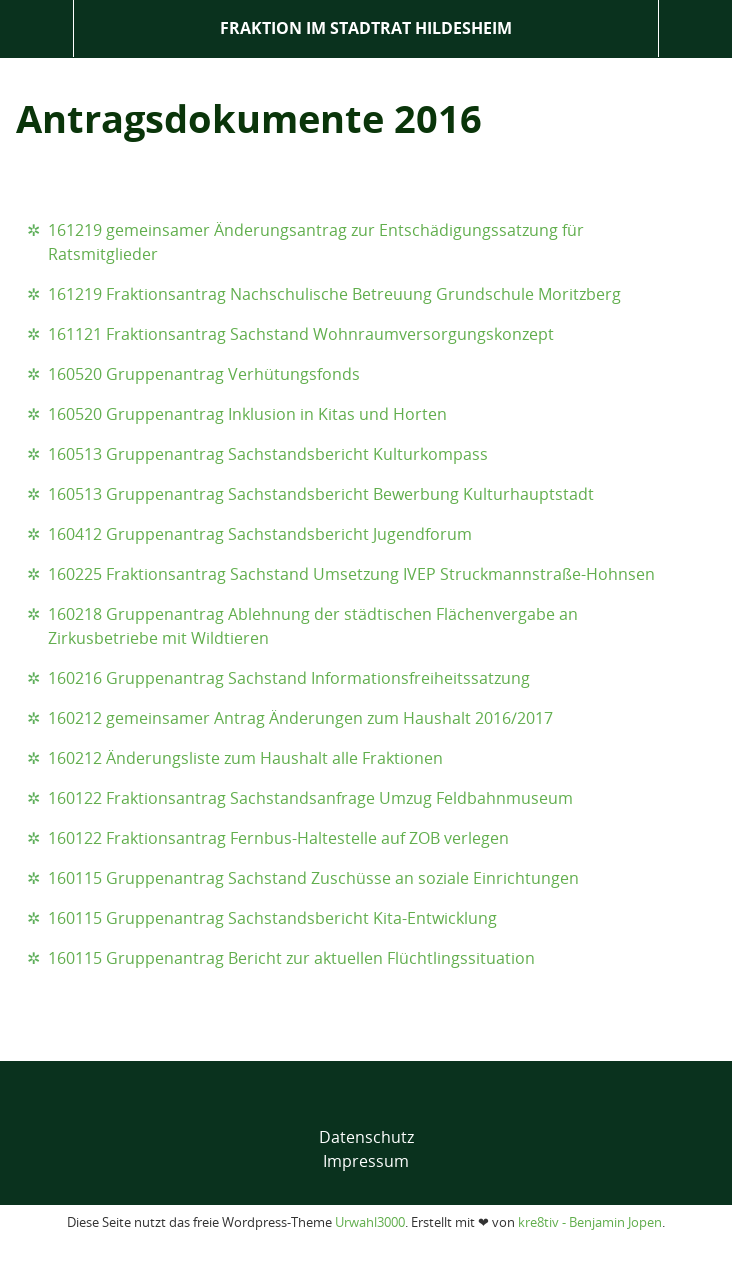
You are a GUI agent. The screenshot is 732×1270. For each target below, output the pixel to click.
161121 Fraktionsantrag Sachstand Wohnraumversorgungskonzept (301, 334)
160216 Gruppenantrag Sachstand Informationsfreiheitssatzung (289, 678)
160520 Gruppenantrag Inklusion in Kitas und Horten (247, 414)
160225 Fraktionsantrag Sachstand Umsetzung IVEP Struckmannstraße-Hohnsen (351, 574)
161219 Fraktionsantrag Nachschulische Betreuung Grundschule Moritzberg (334, 294)
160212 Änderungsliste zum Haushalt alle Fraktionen (245, 758)
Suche (695, 28)
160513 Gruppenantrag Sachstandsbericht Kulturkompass (268, 454)
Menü (36, 28)
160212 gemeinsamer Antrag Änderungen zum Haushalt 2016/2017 (300, 718)
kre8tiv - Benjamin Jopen (590, 1222)
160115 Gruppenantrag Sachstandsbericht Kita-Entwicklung (272, 918)
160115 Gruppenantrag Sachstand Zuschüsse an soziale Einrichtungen (313, 878)
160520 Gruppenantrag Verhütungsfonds (204, 374)
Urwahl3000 (370, 1222)
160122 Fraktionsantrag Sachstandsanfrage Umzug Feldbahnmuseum (310, 798)
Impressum (366, 1161)
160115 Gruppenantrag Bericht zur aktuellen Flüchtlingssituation (291, 958)
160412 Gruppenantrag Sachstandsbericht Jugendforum (260, 534)
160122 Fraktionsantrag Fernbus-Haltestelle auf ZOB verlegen (278, 838)
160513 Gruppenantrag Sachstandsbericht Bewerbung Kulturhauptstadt (321, 494)
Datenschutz (366, 1137)
